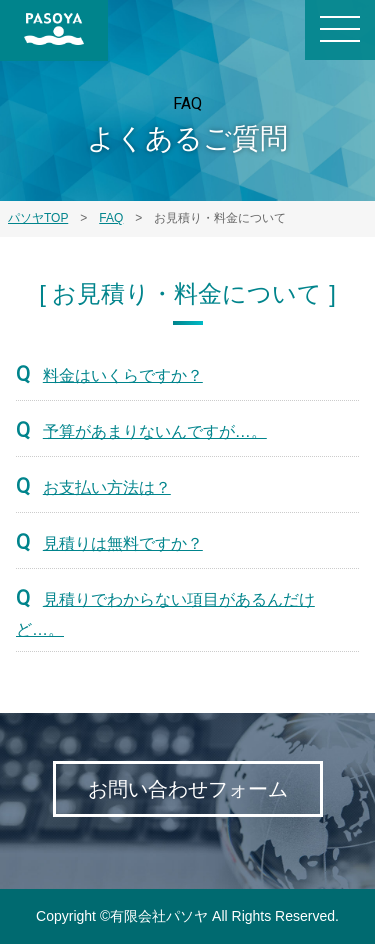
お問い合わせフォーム (188, 789)
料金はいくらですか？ (123, 375)
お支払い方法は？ (107, 487)
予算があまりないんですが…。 (155, 431)
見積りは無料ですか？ (123, 543)
